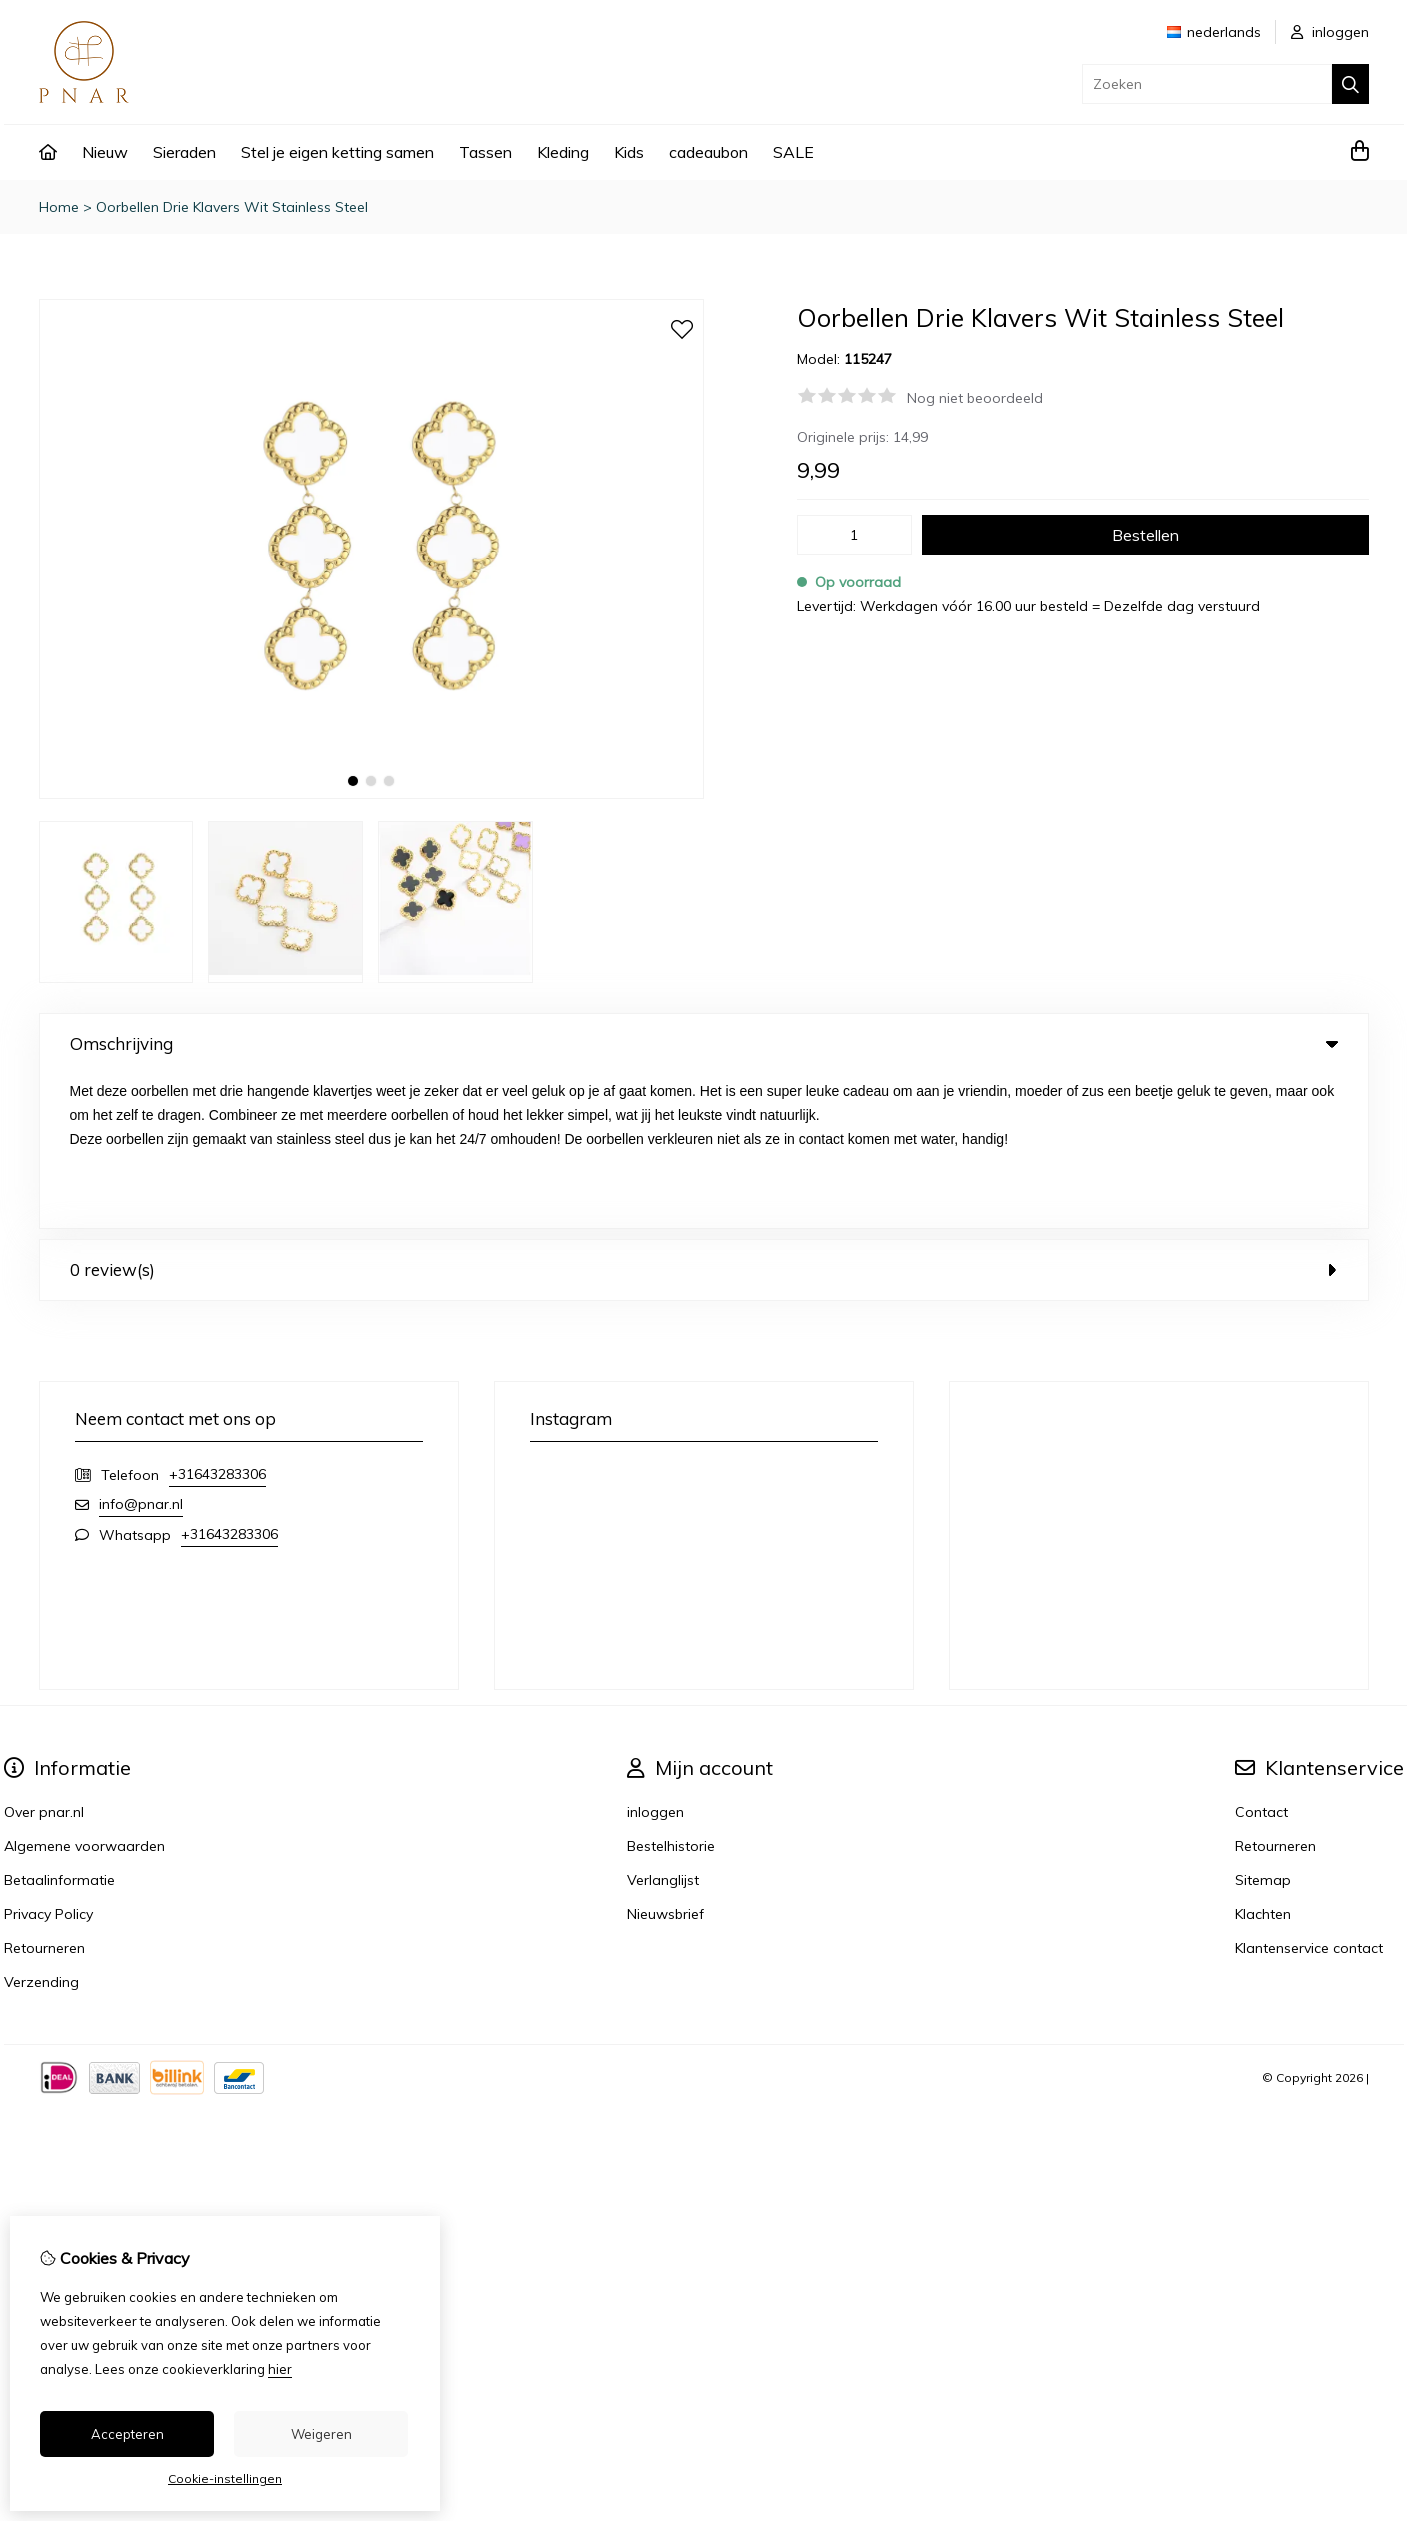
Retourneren (1275, 1692)
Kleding (563, 152)
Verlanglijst (663, 1726)
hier (280, 2369)
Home (59, 207)
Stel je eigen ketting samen (337, 152)
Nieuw (105, 152)
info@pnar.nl (141, 1350)
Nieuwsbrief (665, 1760)
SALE (793, 152)
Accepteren (127, 2434)
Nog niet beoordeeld (975, 398)
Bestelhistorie (671, 1692)
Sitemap (1263, 1726)
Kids (629, 152)
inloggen (1330, 32)
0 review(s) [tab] (704, 1115)
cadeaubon (708, 152)
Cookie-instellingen (225, 2478)
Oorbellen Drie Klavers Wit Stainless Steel (232, 207)
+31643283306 (217, 1320)
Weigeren (321, 2434)
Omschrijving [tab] (704, 1043)
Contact (1261, 1658)
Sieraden (184, 152)
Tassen (485, 152)
